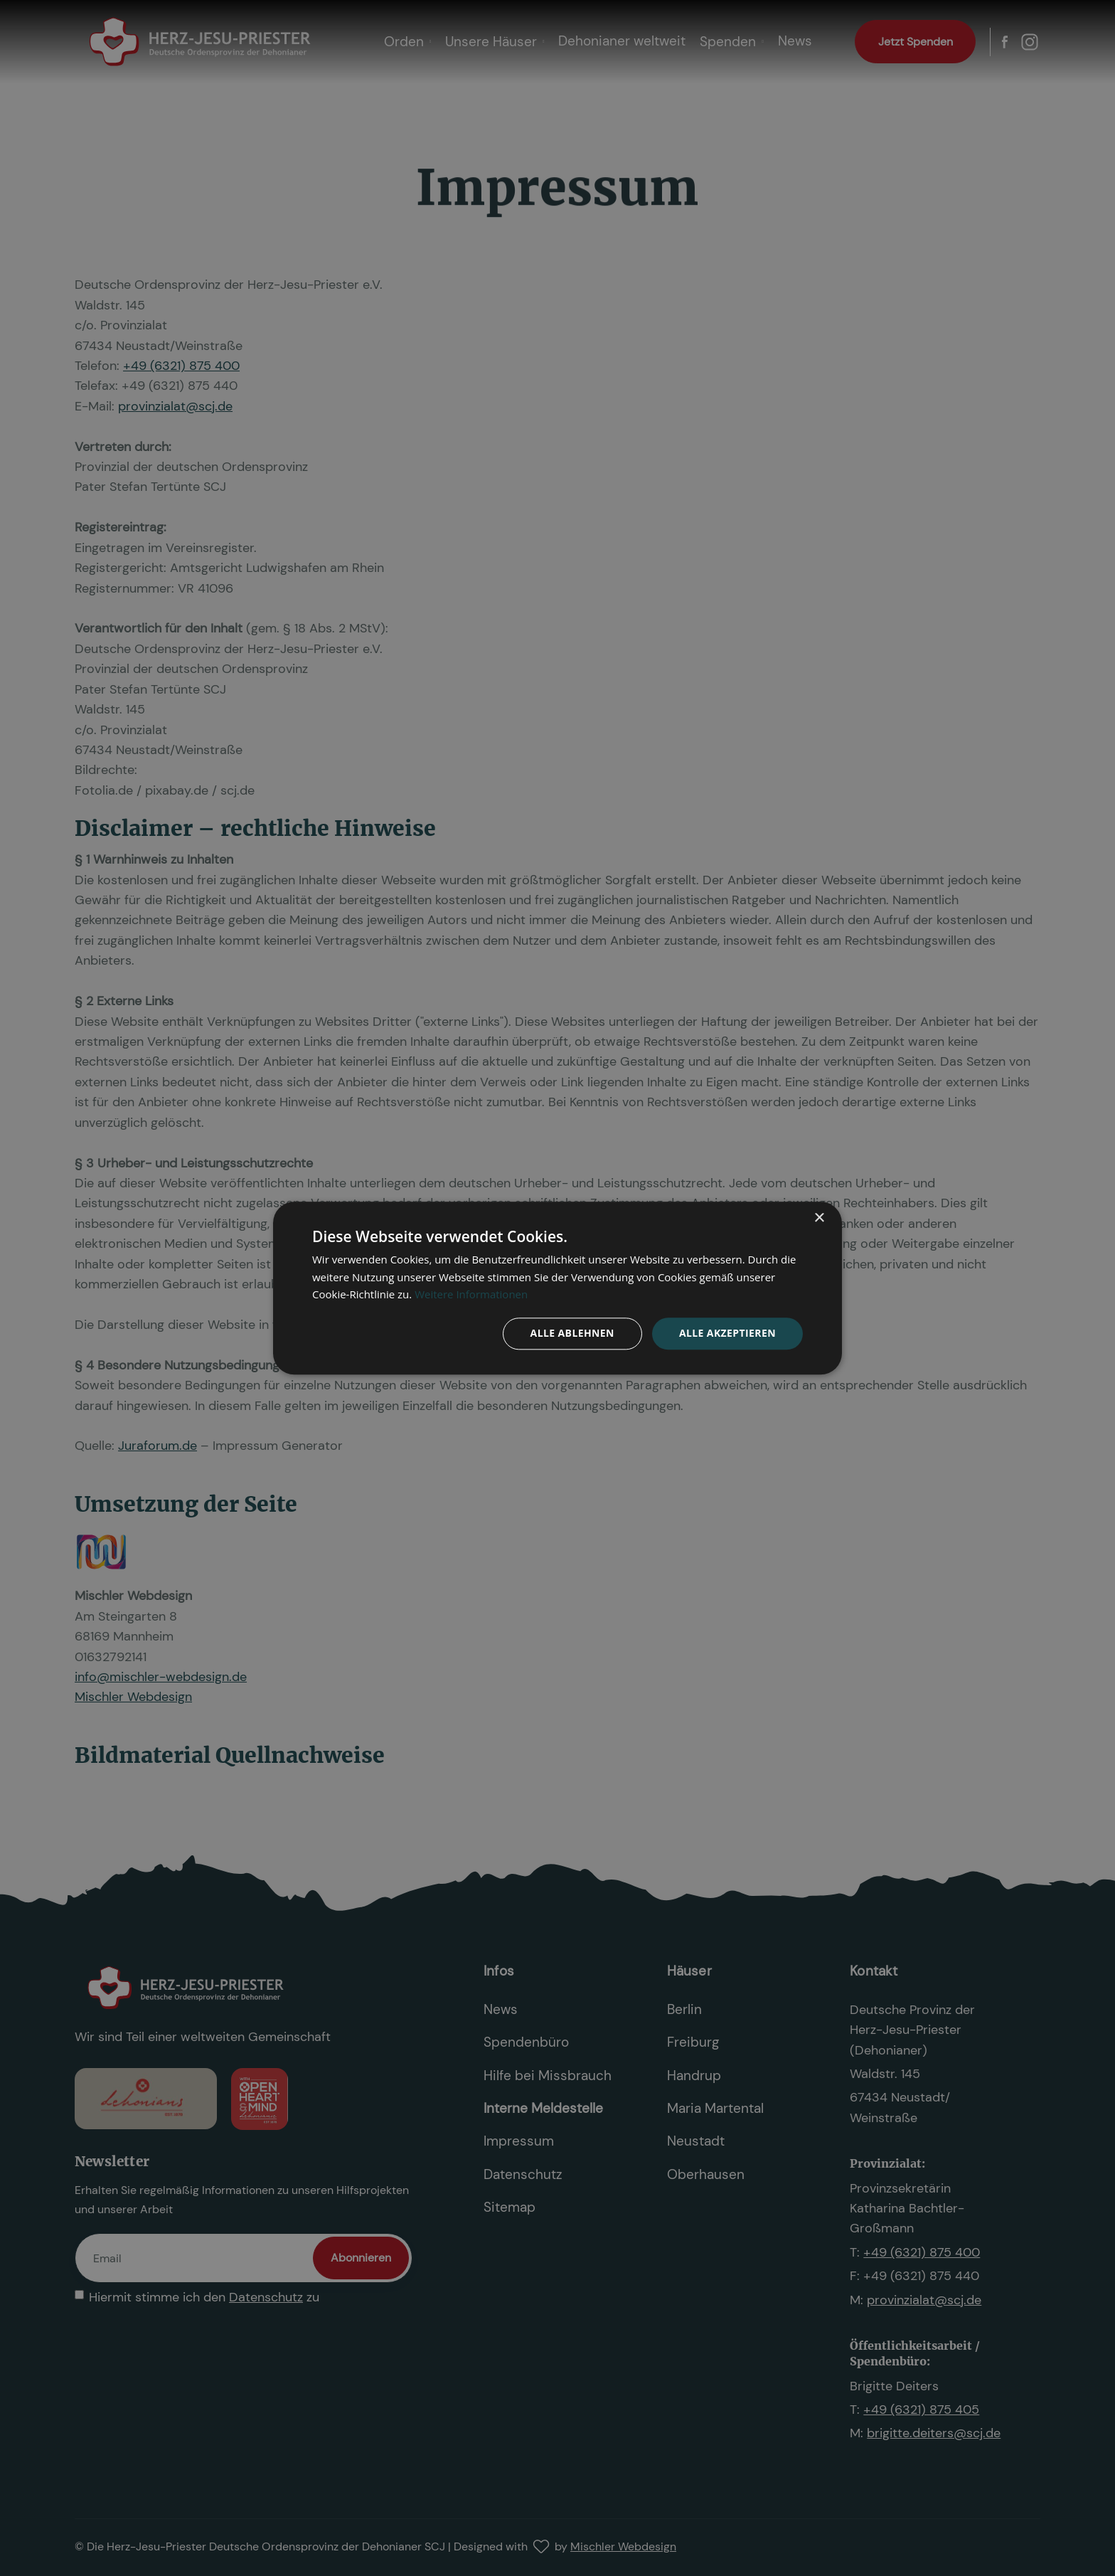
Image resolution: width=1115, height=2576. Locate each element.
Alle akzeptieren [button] (727, 1333)
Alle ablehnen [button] (572, 1333)
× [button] (818, 1218)
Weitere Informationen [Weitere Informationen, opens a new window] (471, 1295)
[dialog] (557, 1288)
